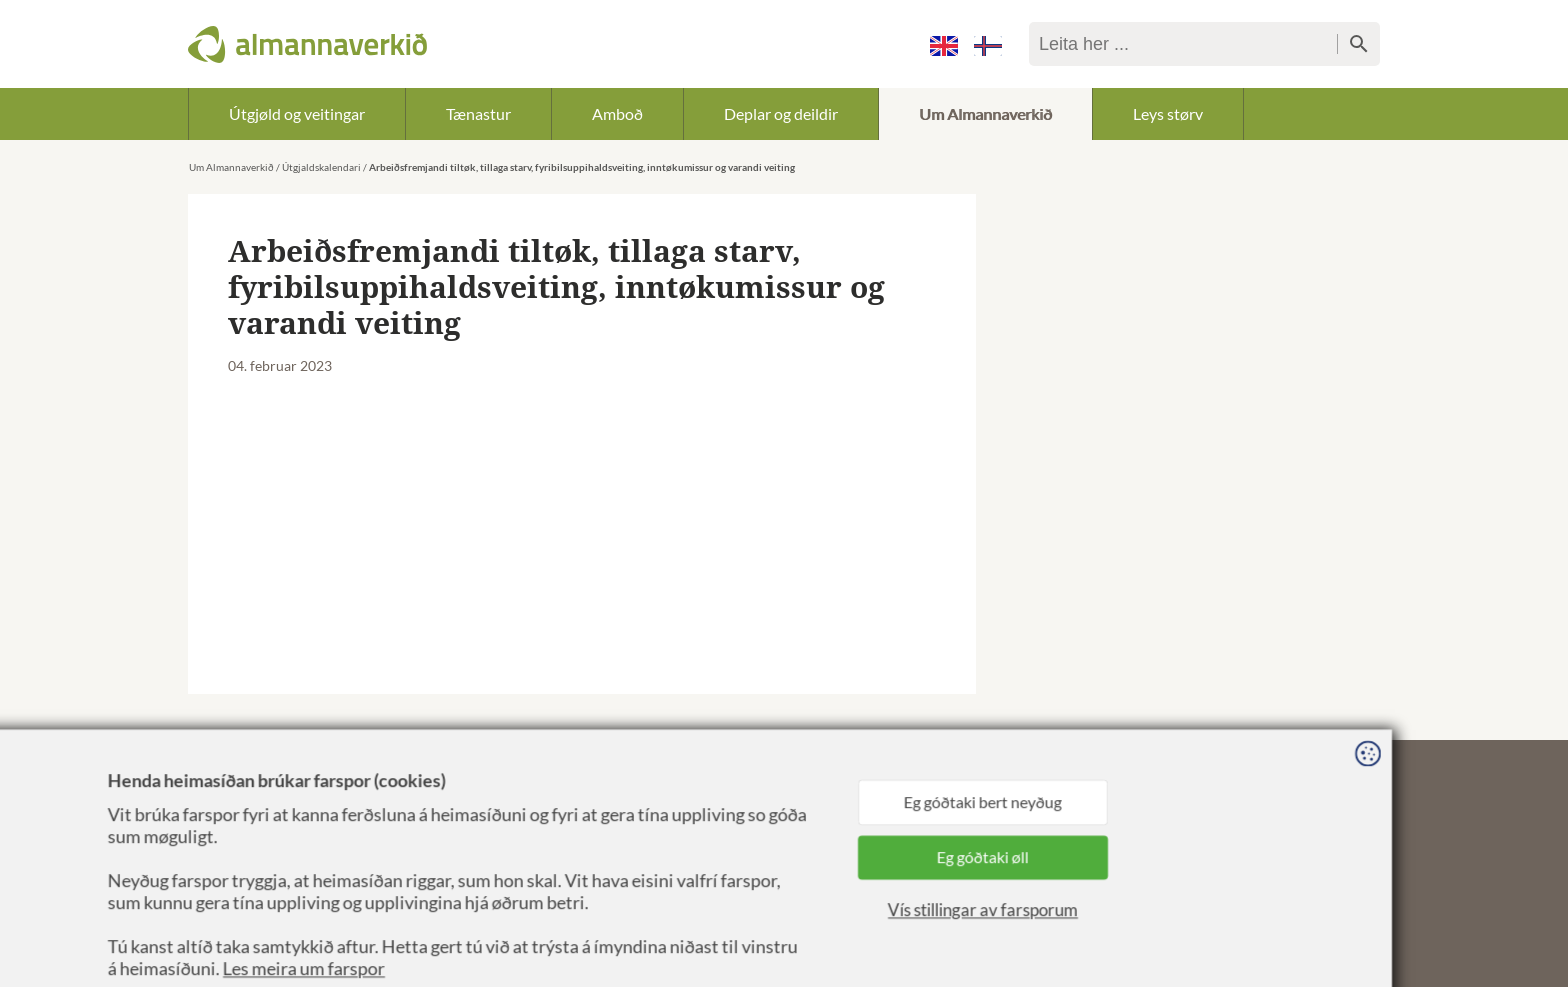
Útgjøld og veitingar (297, 113)
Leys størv (1168, 113)
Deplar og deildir (781, 113)
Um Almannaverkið (985, 113)
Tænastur (478, 113)
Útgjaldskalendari (321, 167)
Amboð (617, 113)
